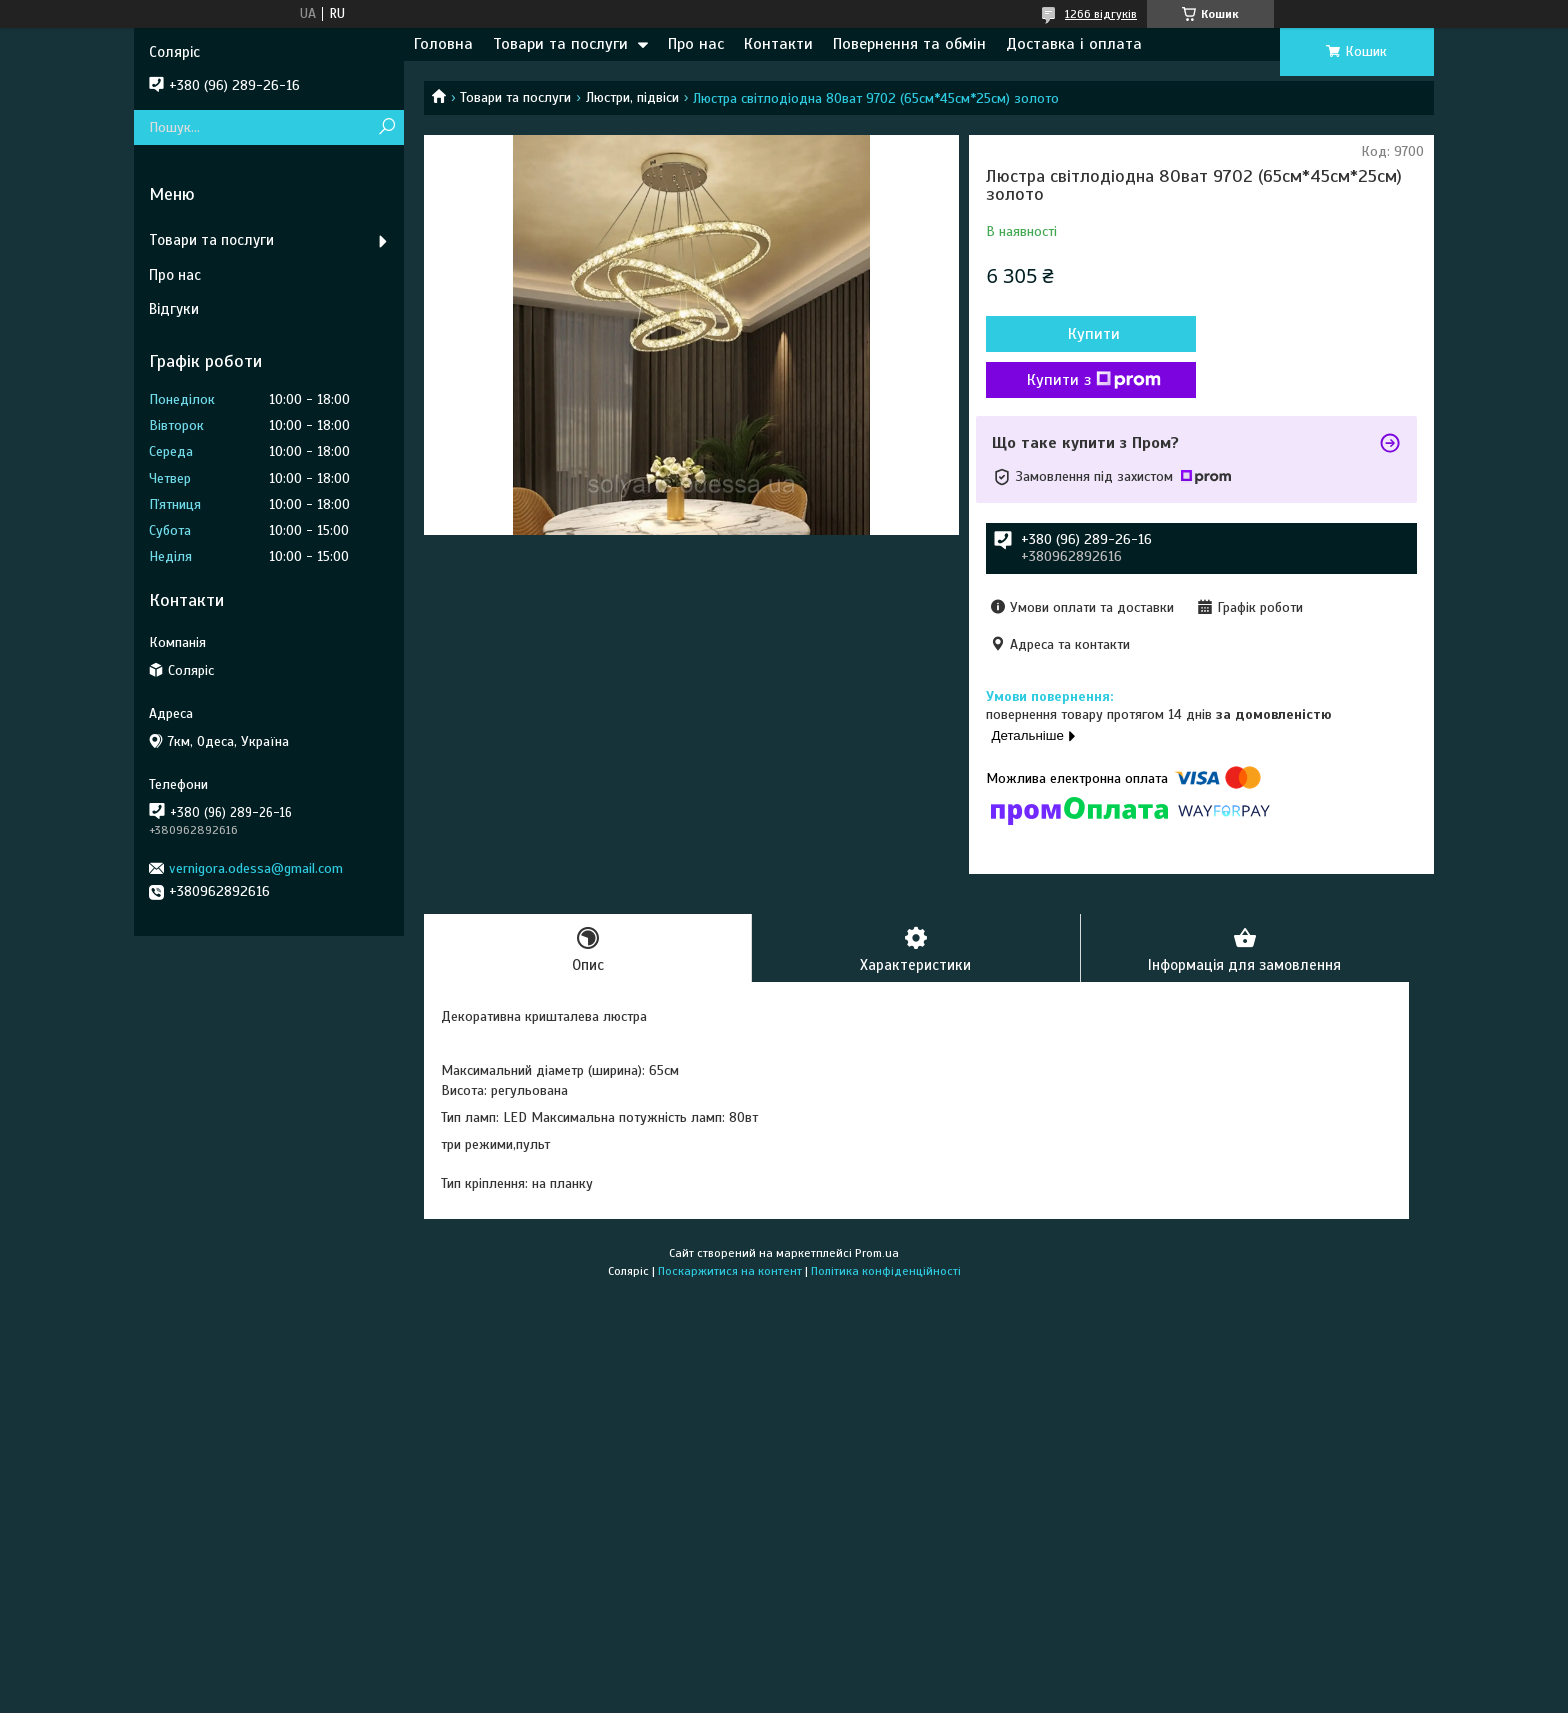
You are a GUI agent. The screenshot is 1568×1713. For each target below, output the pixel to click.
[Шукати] (386, 127)
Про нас (696, 44)
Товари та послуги (560, 44)
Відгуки (174, 309)
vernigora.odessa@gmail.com (256, 868)
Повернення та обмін (909, 44)
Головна (443, 44)
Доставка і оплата (1074, 44)
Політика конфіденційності (886, 1271)
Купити (1094, 334)
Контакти (778, 44)
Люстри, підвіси (632, 97)
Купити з (1094, 380)
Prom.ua (877, 1253)
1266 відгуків (1101, 14)
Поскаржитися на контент (730, 1271)
